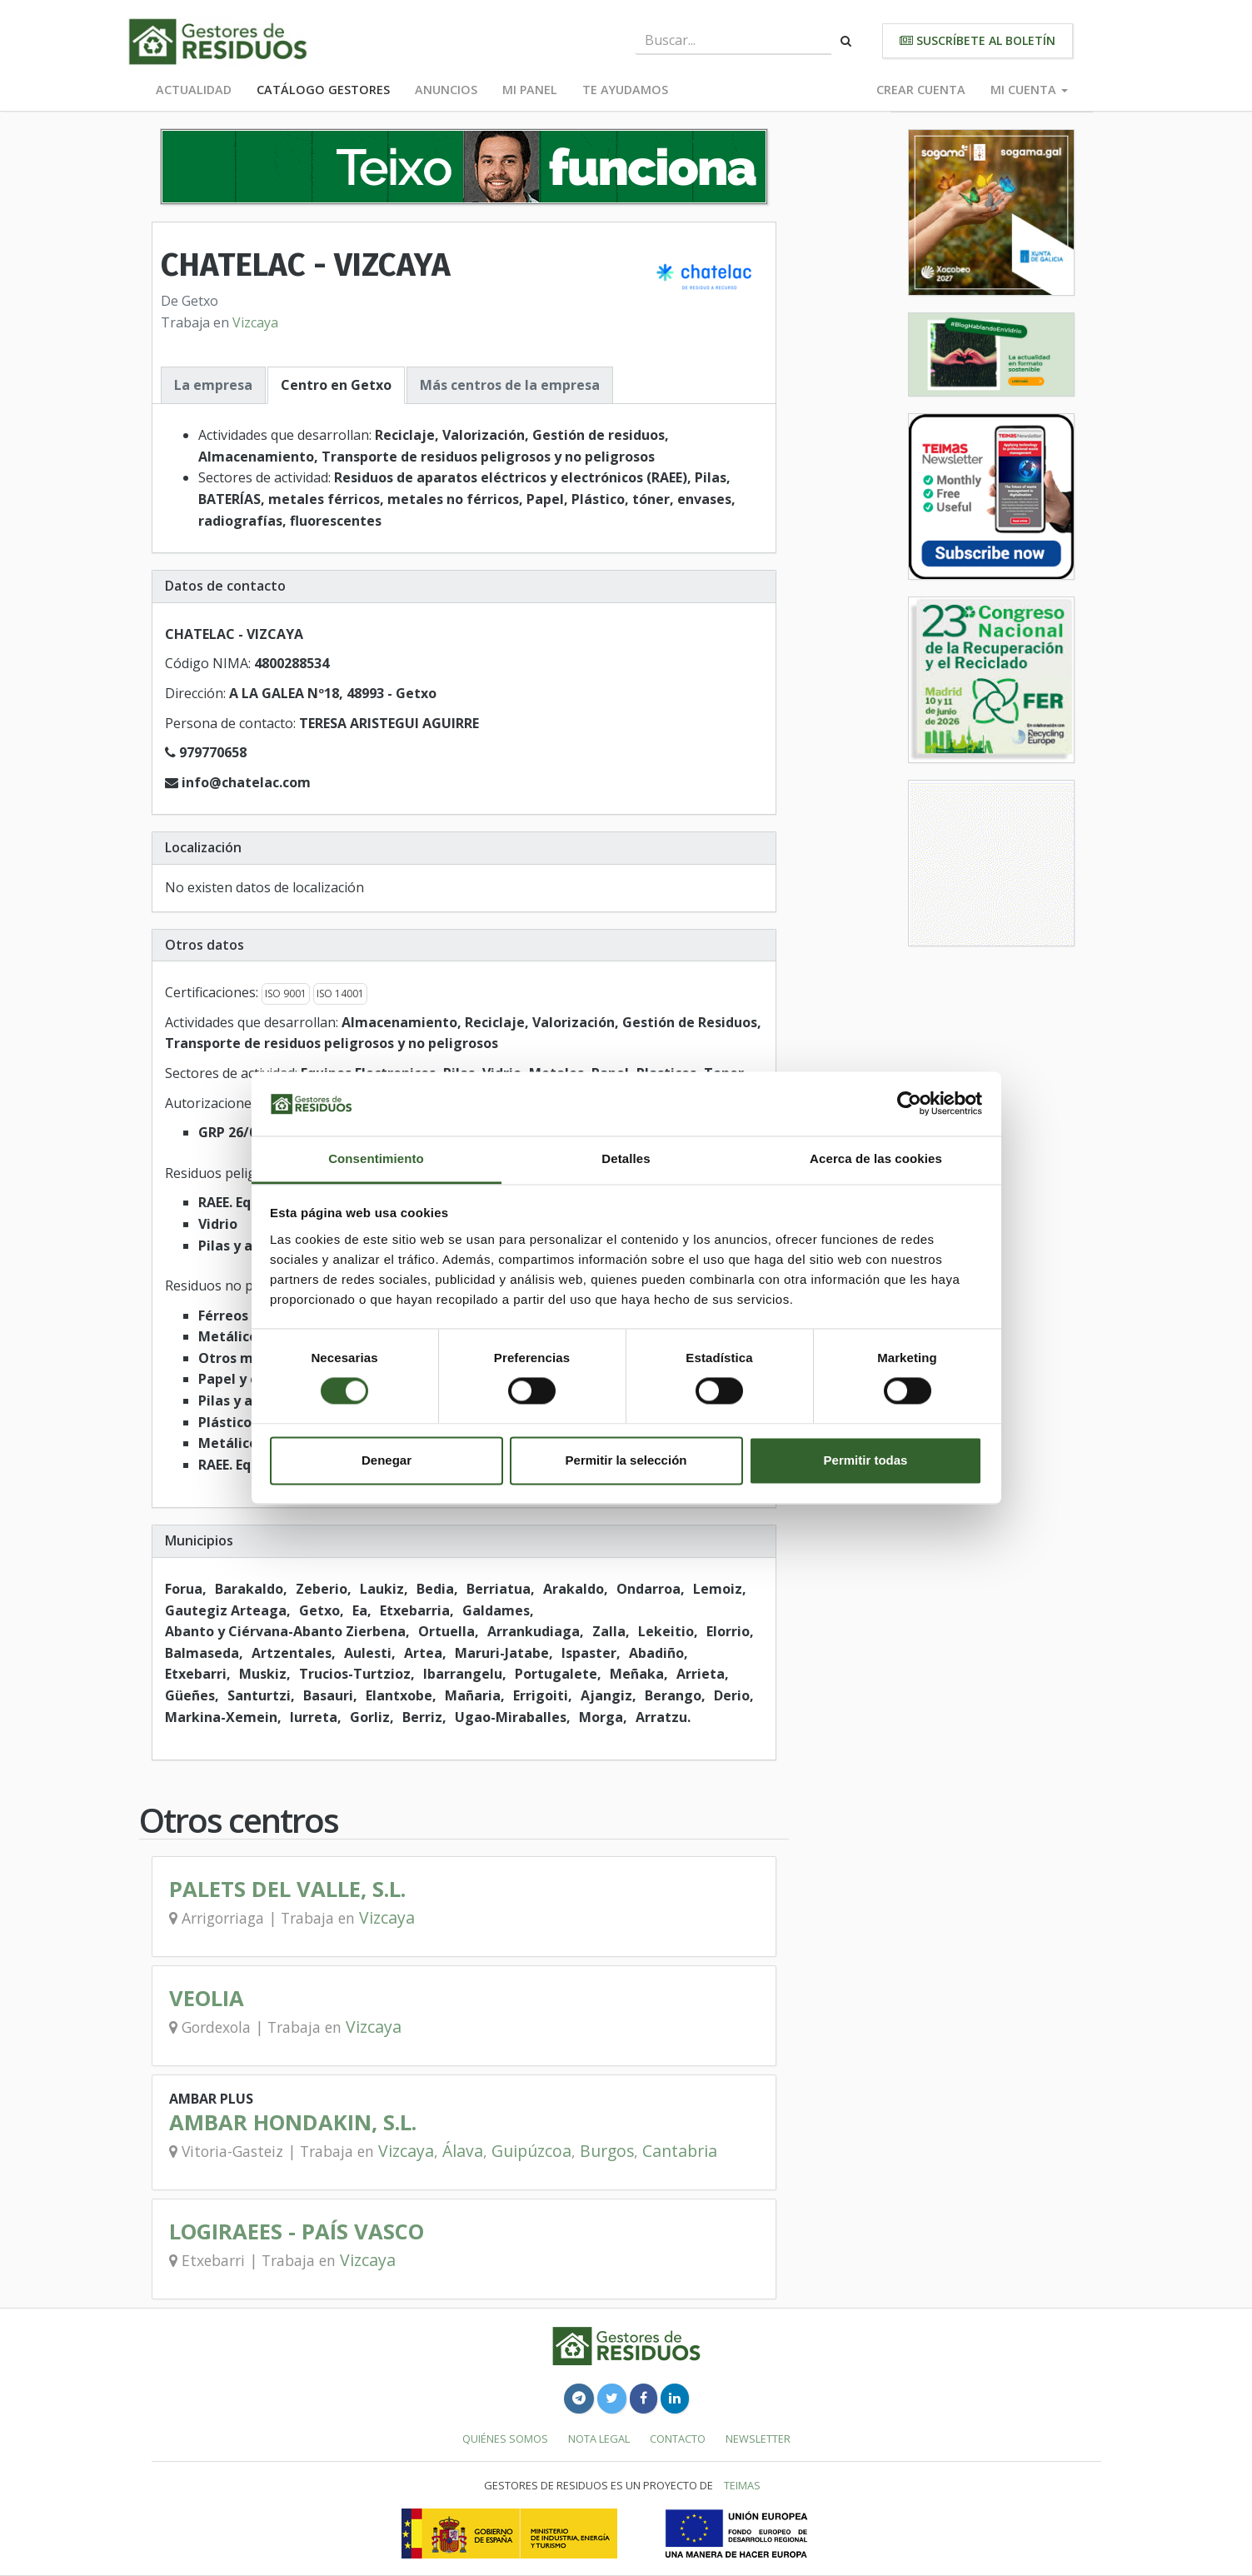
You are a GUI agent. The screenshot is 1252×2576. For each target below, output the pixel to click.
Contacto (678, 2438)
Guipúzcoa (531, 2150)
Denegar (387, 1460)
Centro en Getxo (336, 385)
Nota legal (599, 2438)
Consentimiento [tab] (376, 1158)
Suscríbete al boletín (977, 40)
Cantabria (679, 2150)
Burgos (607, 2150)
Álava (462, 2150)
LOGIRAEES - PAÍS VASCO (296, 2231)
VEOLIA (206, 1998)
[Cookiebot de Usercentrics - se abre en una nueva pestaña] (909, 1103)
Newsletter (758, 2438)
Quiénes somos (505, 2438)
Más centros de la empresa (510, 385)
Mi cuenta (1029, 89)
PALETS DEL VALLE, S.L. (287, 1889)
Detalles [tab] (625, 1158)
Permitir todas (866, 1460)
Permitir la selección (626, 1460)
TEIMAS (742, 2485)
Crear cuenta (920, 89)
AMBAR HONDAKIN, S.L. (293, 2122)
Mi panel (529, 89)
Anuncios (446, 89)
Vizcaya (255, 322)
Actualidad (194, 89)
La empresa (213, 385)
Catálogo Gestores (323, 89)
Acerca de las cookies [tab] (876, 1158)
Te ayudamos (625, 89)
